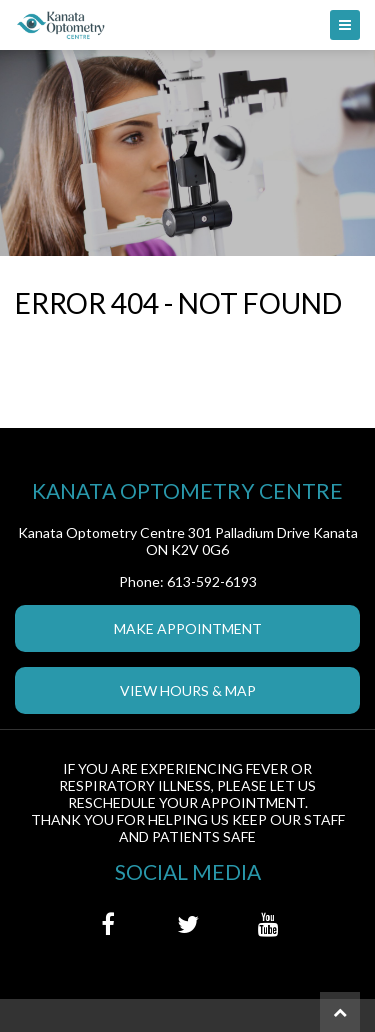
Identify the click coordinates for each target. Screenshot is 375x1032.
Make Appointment (188, 628)
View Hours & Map (188, 690)
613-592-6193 (212, 581)
